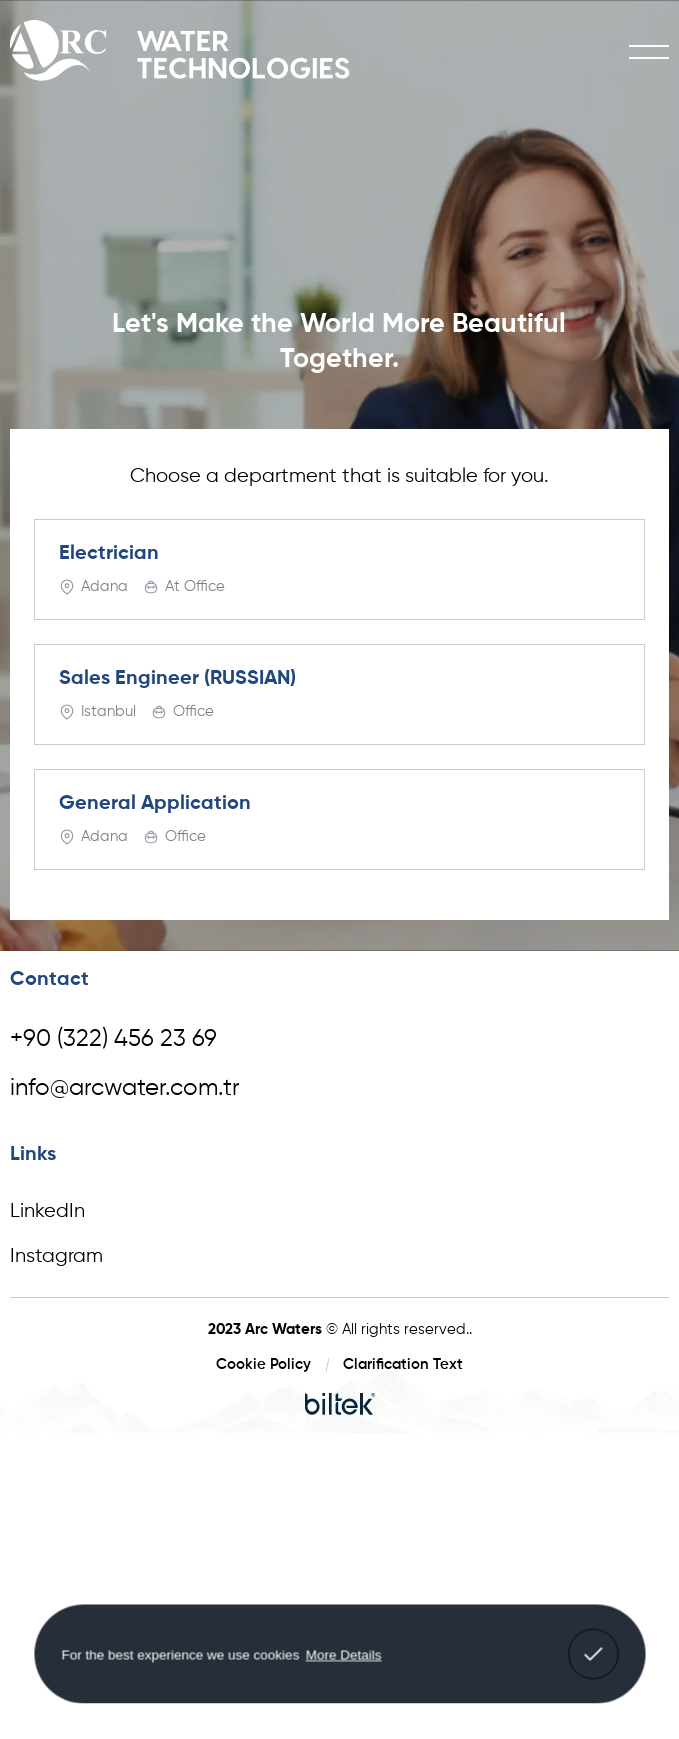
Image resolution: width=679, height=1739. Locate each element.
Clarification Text (403, 1364)
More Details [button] (343, 1653)
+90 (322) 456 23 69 (113, 1039)
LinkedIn (47, 1211)
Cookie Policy (263, 1364)
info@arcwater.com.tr (125, 1088)
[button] (593, 1654)
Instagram (56, 1256)
